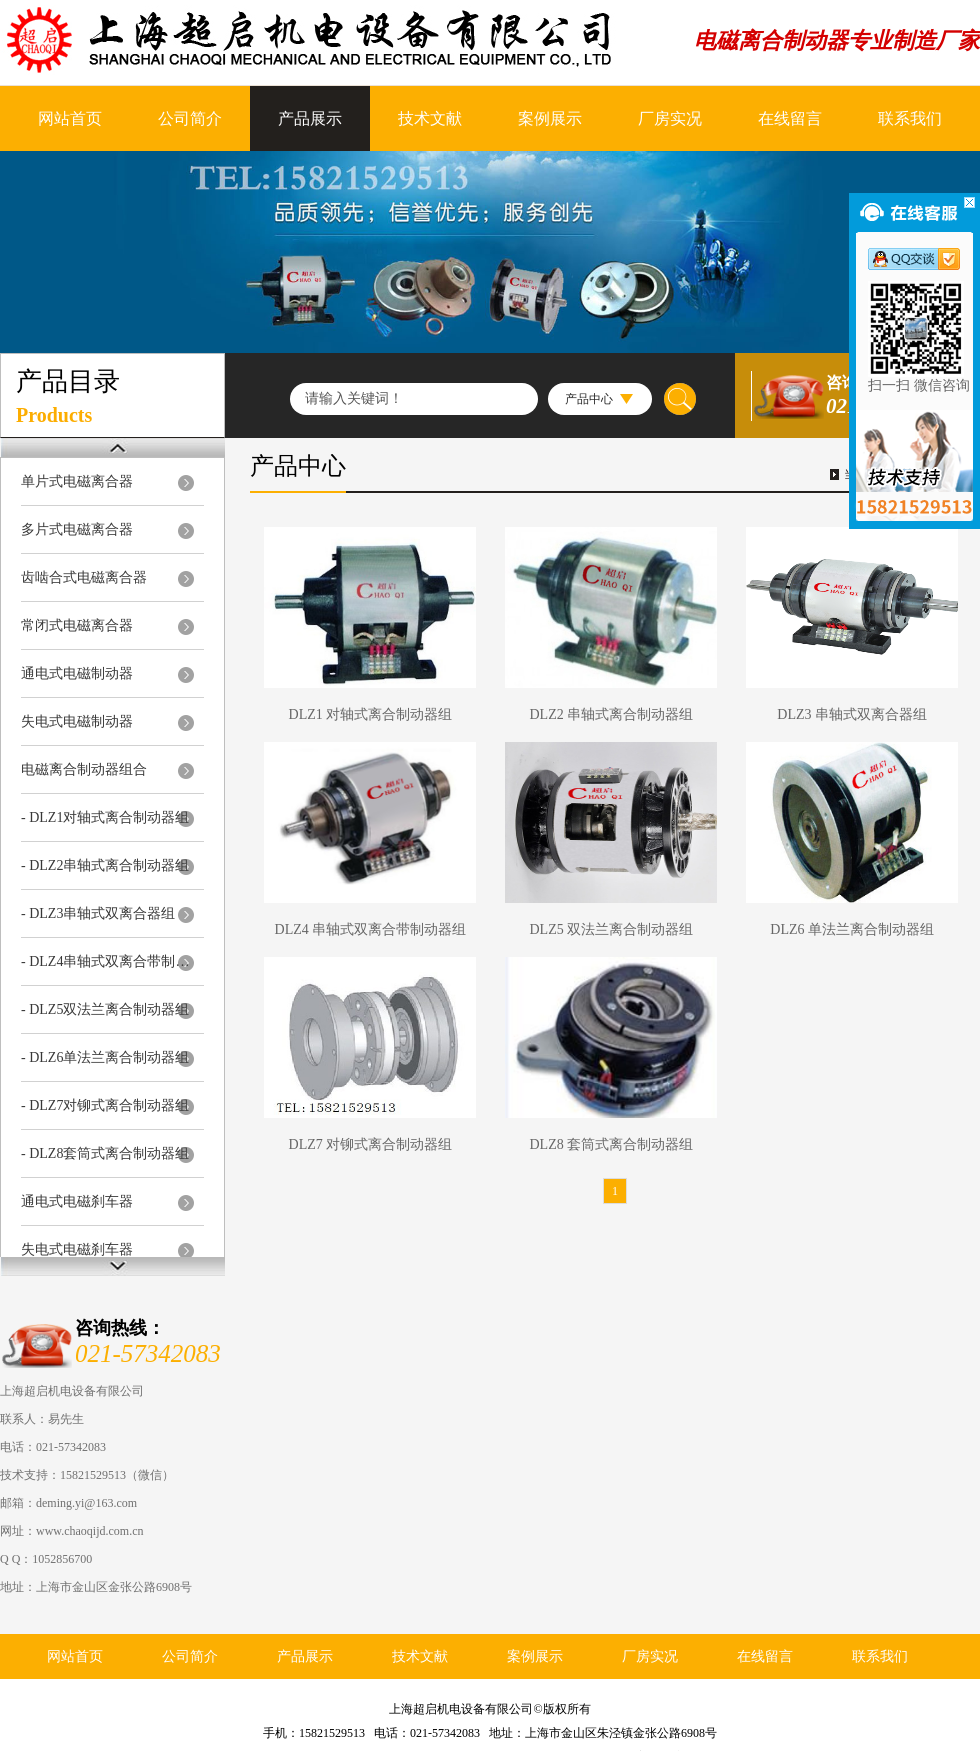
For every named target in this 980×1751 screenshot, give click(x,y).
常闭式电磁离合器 (77, 625)
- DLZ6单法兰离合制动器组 (105, 1057)
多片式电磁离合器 (77, 529)
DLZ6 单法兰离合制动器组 (852, 929)
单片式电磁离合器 (77, 481)
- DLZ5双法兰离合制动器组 (105, 1009)
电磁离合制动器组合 (84, 769)
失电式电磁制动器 (77, 721)
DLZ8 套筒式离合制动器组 (611, 1144)
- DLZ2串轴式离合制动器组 (105, 865)
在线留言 (790, 118)
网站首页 (70, 118)
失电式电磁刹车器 (77, 1249)
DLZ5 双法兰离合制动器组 (611, 929)
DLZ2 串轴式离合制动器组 (611, 714)
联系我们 (910, 118)
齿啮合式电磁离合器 (84, 577)
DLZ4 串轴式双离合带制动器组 (371, 929)
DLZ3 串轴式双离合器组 (852, 714)
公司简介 (190, 118)
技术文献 (430, 118)
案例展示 (550, 118)
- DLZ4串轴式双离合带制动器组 (107, 961)
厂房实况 (670, 118)
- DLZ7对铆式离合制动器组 (105, 1105)
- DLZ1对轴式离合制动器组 (105, 817)
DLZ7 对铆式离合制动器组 (371, 1144)
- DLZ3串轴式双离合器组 (98, 913)
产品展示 (310, 118)
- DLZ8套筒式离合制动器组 (105, 1153)
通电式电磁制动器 (77, 673)
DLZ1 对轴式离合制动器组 (371, 714)
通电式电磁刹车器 (77, 1201)
